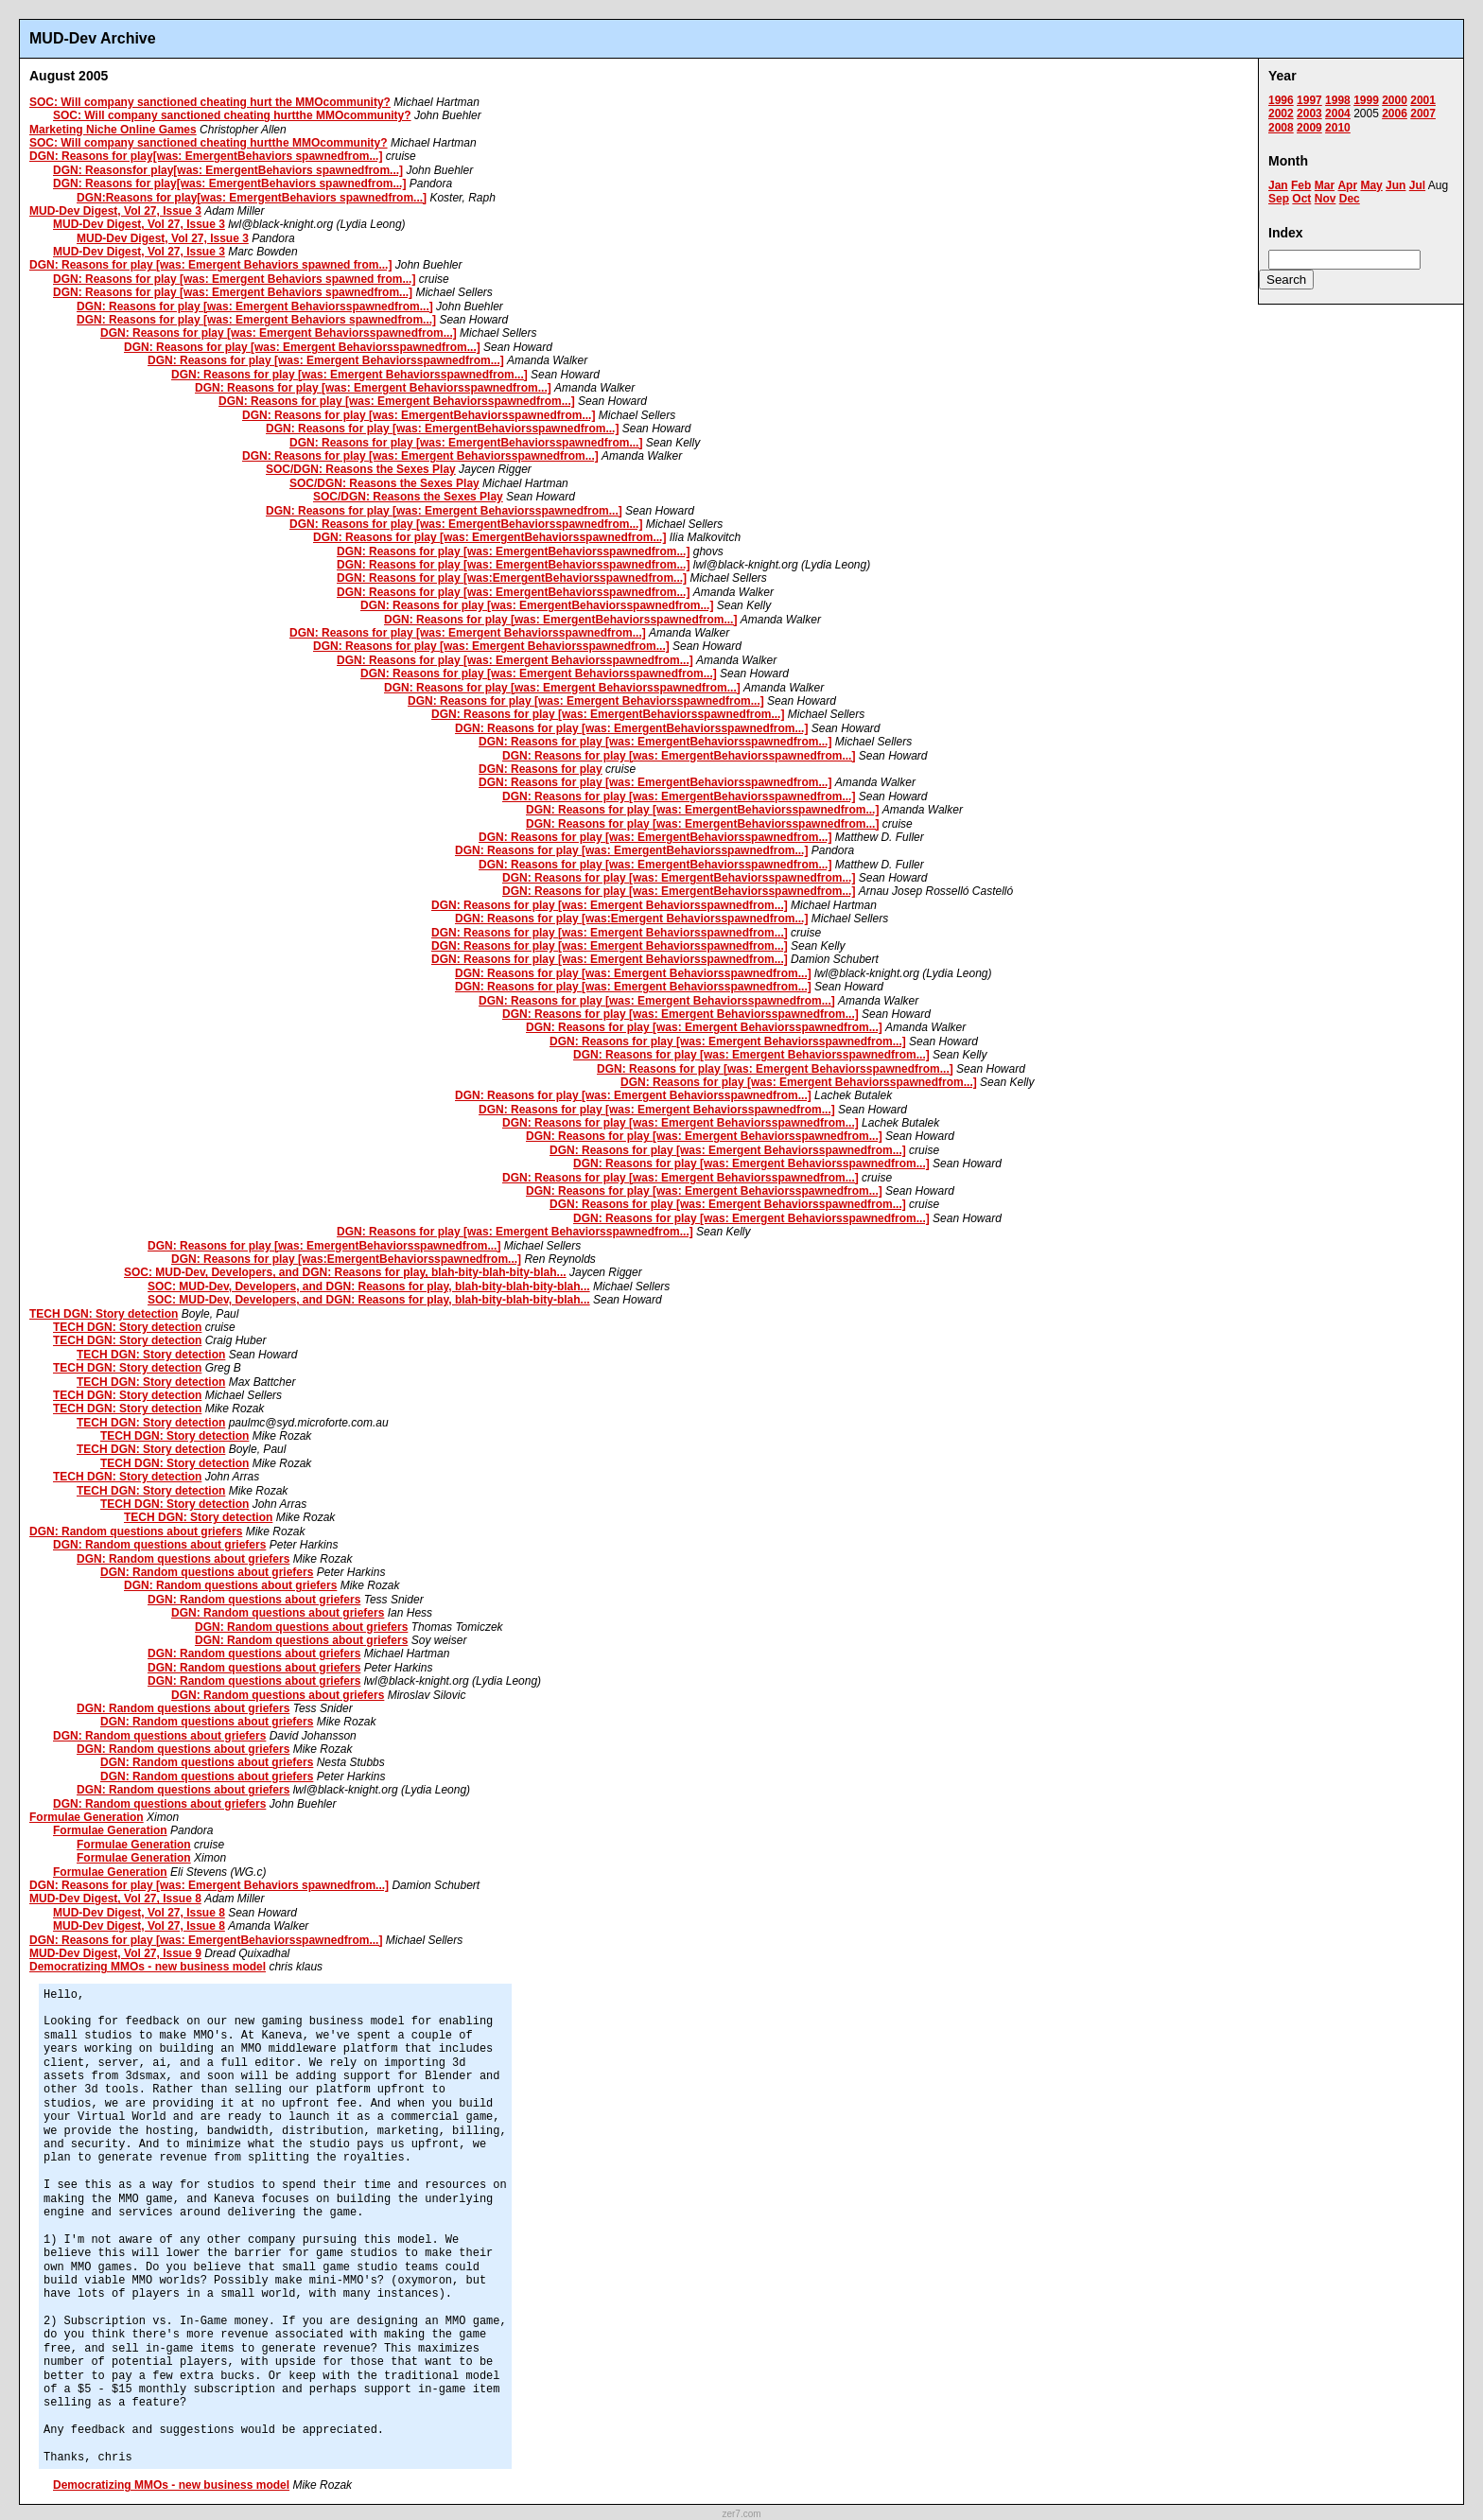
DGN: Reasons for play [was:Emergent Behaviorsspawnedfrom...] (631, 918)
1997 (1309, 100)
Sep (1278, 198)
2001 (1423, 100)
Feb (1301, 185)
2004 (1338, 113)
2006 (1394, 113)
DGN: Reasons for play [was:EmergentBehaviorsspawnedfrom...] (512, 578)
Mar (1325, 185)
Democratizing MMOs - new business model (147, 1966)
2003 (1309, 113)
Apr (1347, 185)
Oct (1301, 198)
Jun (1395, 185)
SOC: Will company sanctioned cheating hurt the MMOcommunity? (210, 102)
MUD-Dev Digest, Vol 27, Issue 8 (115, 1898)
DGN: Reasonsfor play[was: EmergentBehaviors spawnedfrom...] (228, 170)
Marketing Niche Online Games (113, 129)
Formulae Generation (86, 1817)
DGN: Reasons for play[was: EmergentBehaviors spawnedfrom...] (205, 156)
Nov (1325, 198)
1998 (1338, 100)
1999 (1366, 100)
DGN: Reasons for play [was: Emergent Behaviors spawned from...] (210, 264)
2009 (1309, 127)
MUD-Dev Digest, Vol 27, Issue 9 (115, 1953)
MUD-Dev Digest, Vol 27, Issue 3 (115, 211)
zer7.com (741, 2514)
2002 (1281, 113)
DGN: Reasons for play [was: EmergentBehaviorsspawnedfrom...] (418, 415)
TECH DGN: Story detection (103, 1314)
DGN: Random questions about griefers (135, 1531)
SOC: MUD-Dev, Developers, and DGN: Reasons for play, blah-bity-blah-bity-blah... (345, 1272)
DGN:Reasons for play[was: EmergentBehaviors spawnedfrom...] (252, 197)
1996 (1281, 100)
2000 (1394, 100)
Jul (1417, 185)
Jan (1278, 185)
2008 (1281, 127)
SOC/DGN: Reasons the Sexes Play (361, 469)
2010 (1338, 127)
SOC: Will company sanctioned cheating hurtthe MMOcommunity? (232, 115)
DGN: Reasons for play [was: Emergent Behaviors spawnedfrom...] (232, 292)
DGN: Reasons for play (540, 769)
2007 (1423, 113)
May (1371, 185)
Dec (1349, 198)
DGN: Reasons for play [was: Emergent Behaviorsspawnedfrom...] (255, 306)
